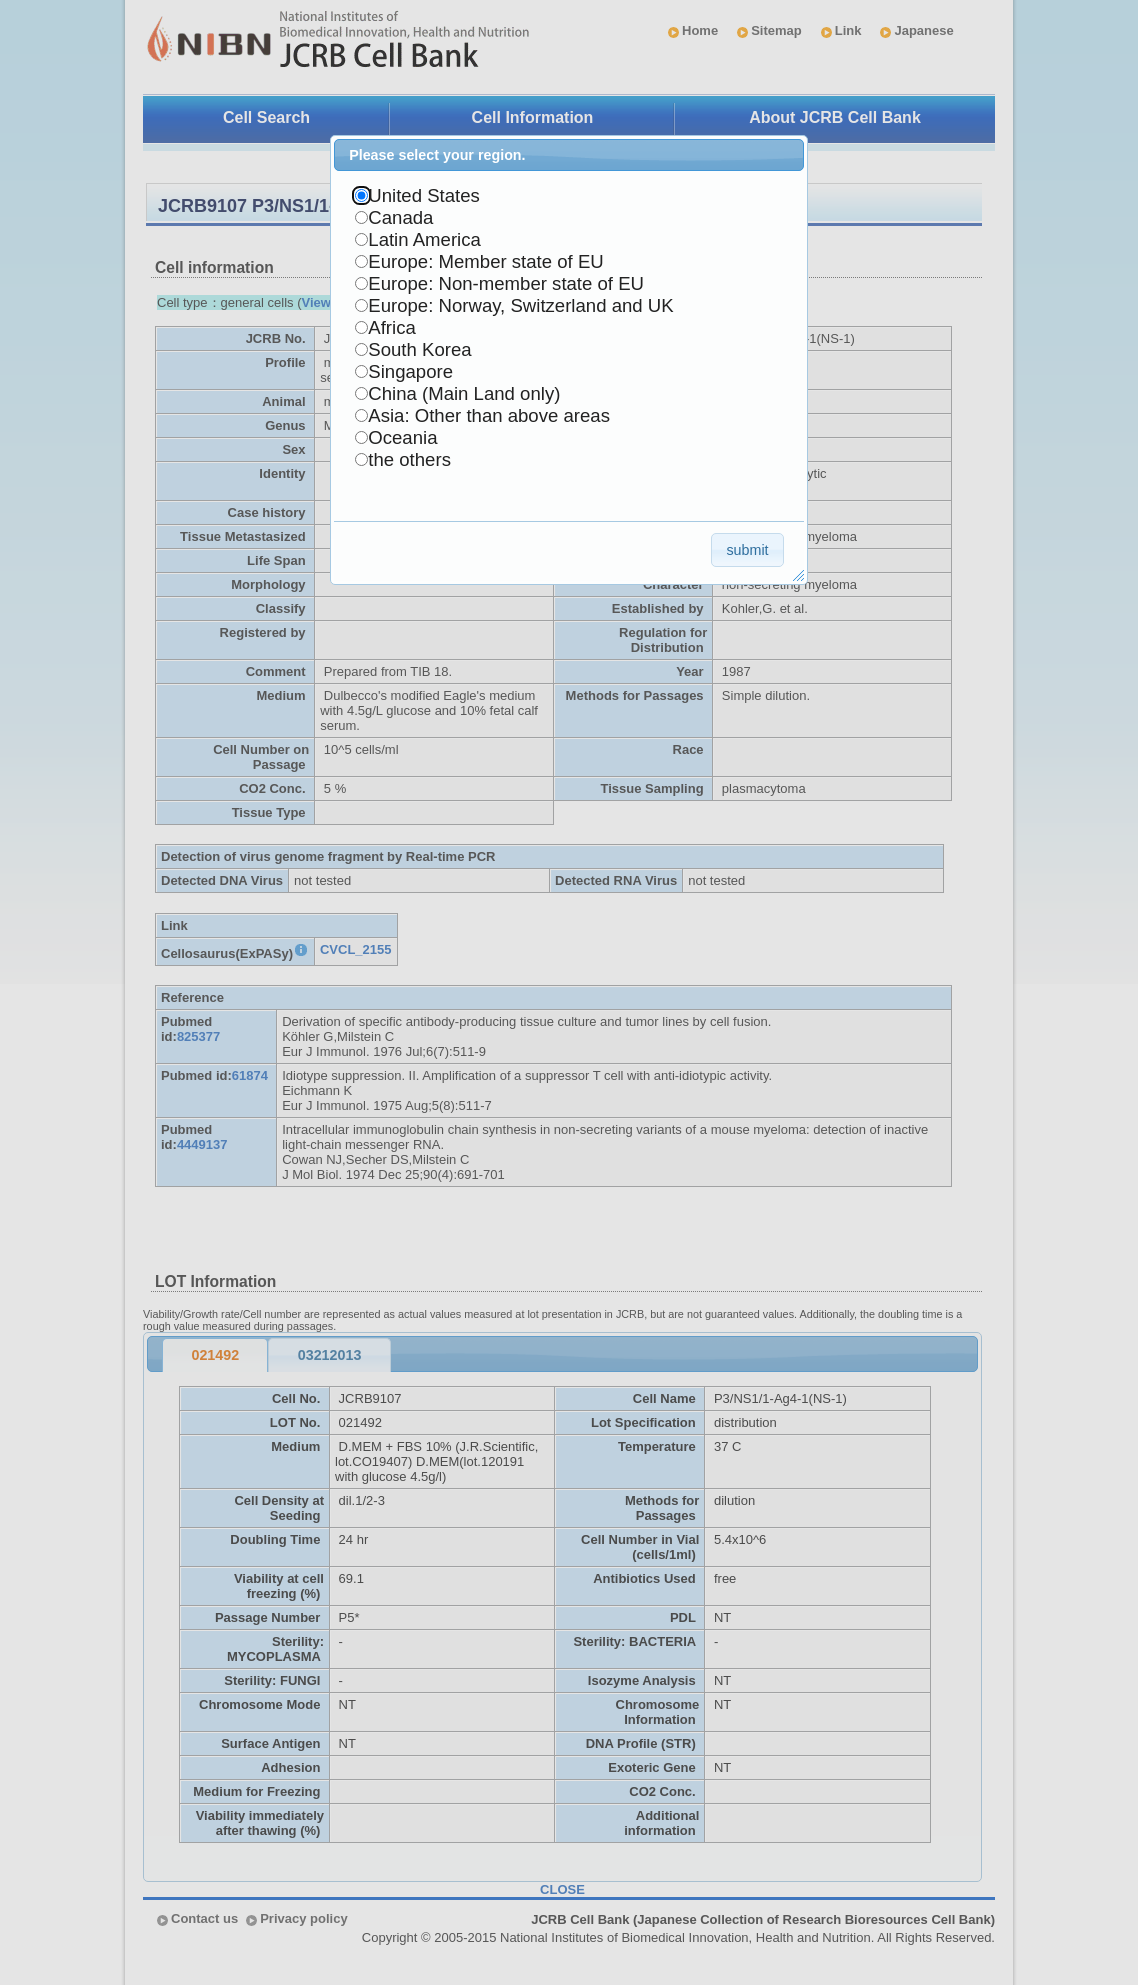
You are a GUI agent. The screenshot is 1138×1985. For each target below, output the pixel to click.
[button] (747, 549)
